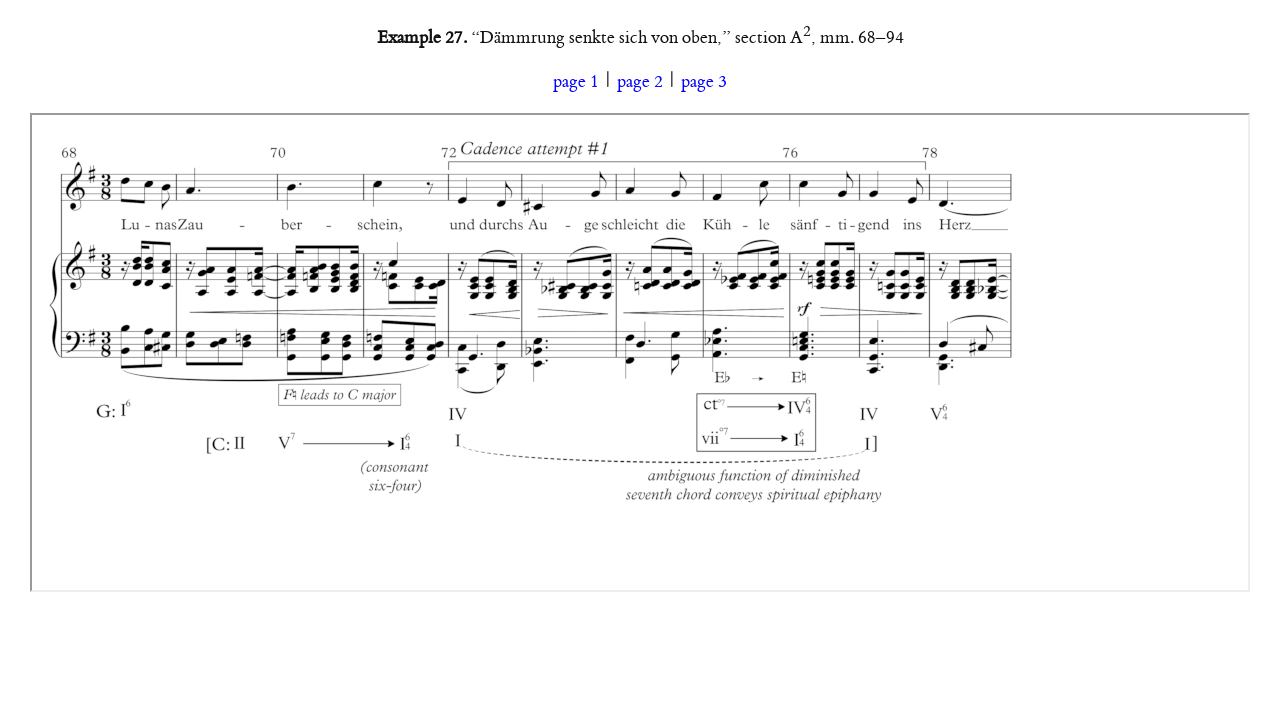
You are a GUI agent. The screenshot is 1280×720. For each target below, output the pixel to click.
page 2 (640, 82)
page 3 (704, 82)
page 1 (576, 82)
